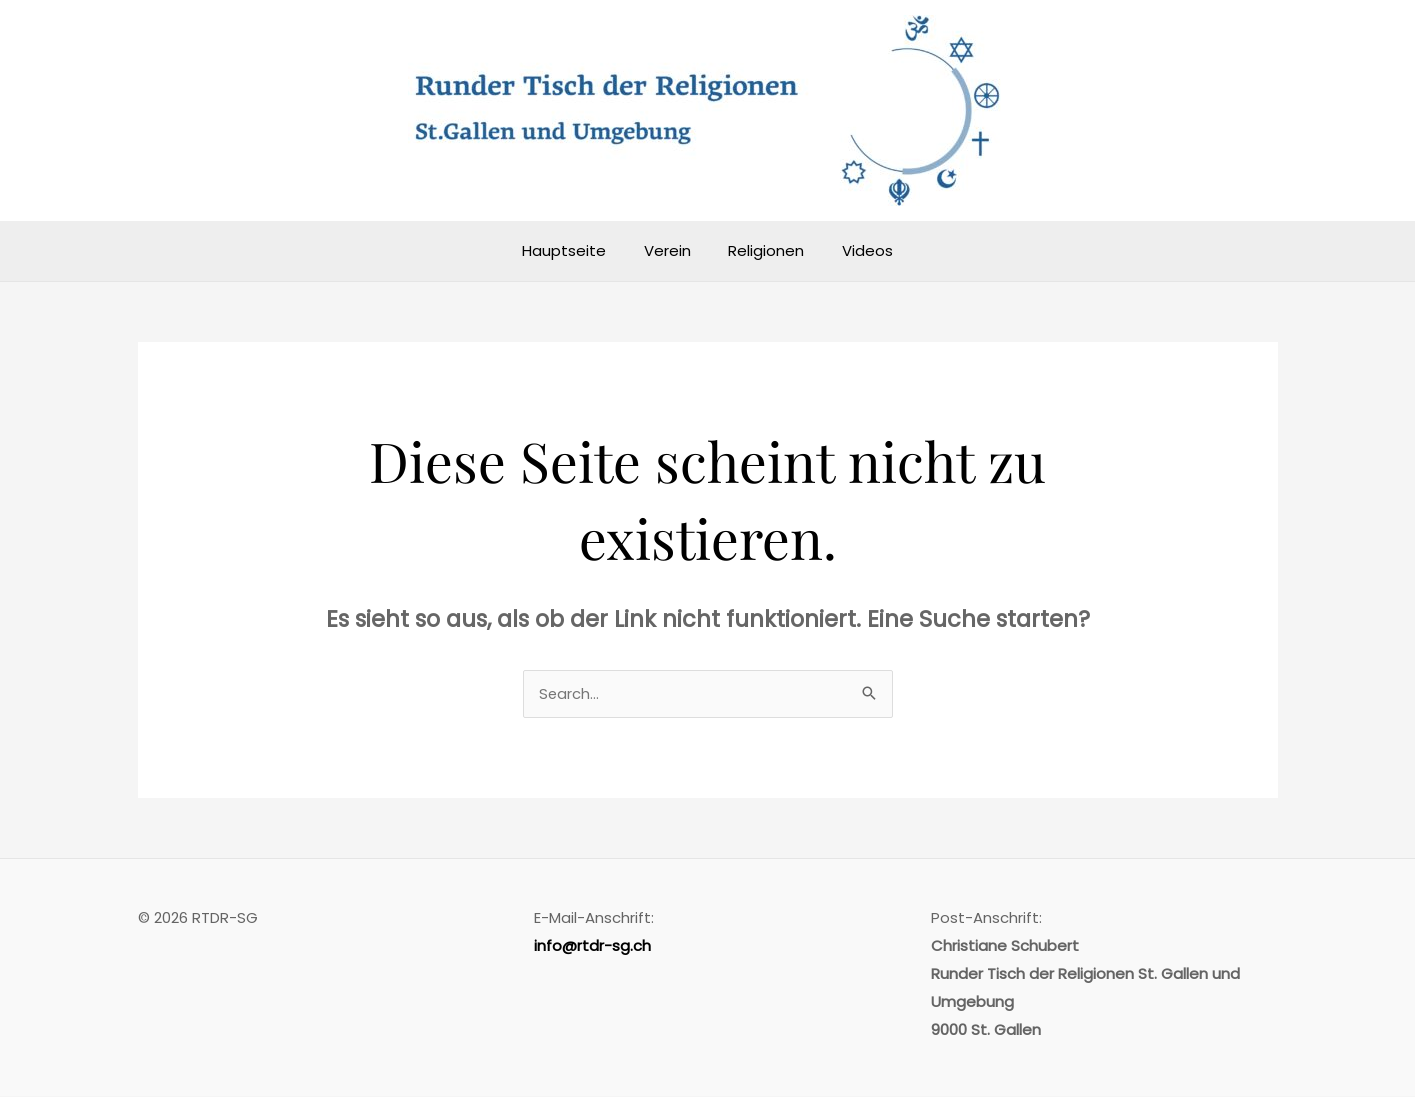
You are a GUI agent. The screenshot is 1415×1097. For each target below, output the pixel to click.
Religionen (763, 250)
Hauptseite (576, 250)
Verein (671, 250)
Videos (856, 250)
